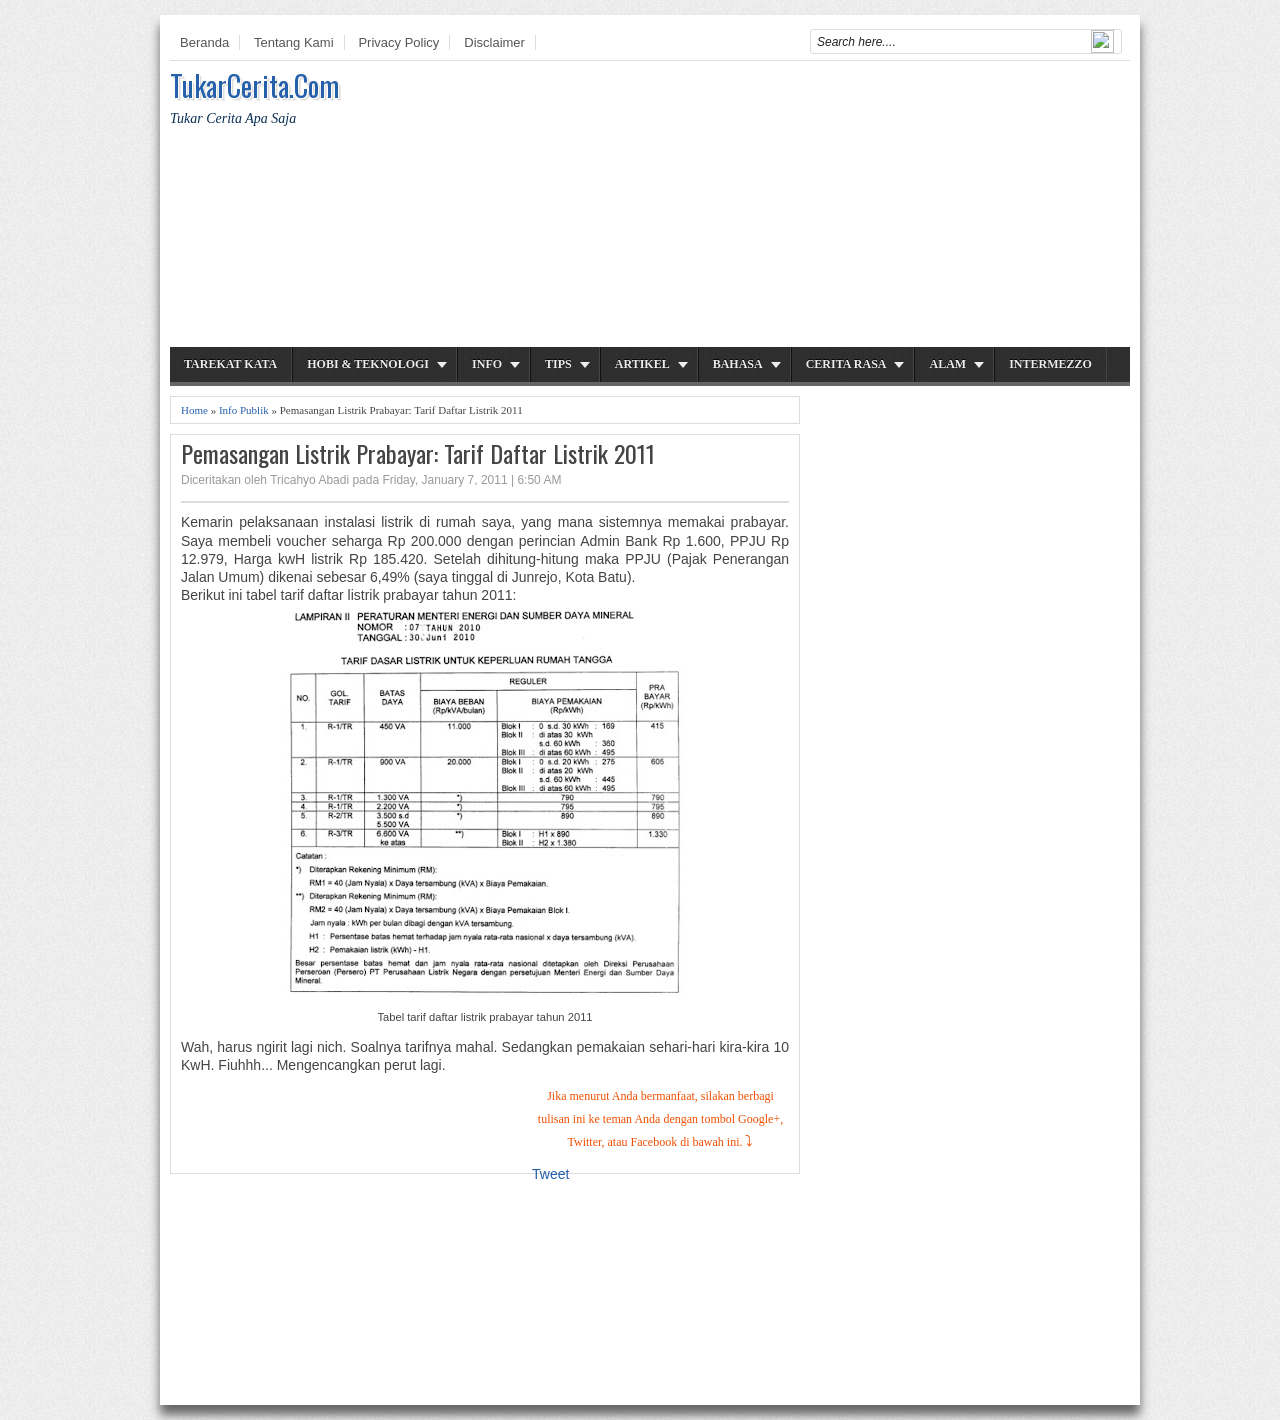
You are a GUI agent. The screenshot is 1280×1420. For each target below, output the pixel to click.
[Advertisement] (766, 207)
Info (487, 364)
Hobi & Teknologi (368, 364)
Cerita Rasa (846, 364)
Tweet (550, 1174)
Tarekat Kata (230, 364)
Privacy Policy (398, 42)
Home (194, 410)
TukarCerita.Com (254, 85)
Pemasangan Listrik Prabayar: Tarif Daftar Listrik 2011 (418, 453)
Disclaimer (494, 42)
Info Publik (244, 410)
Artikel (642, 364)
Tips (558, 364)
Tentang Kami (294, 42)
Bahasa (738, 364)
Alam (947, 364)
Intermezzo (1050, 364)
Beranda (204, 42)
